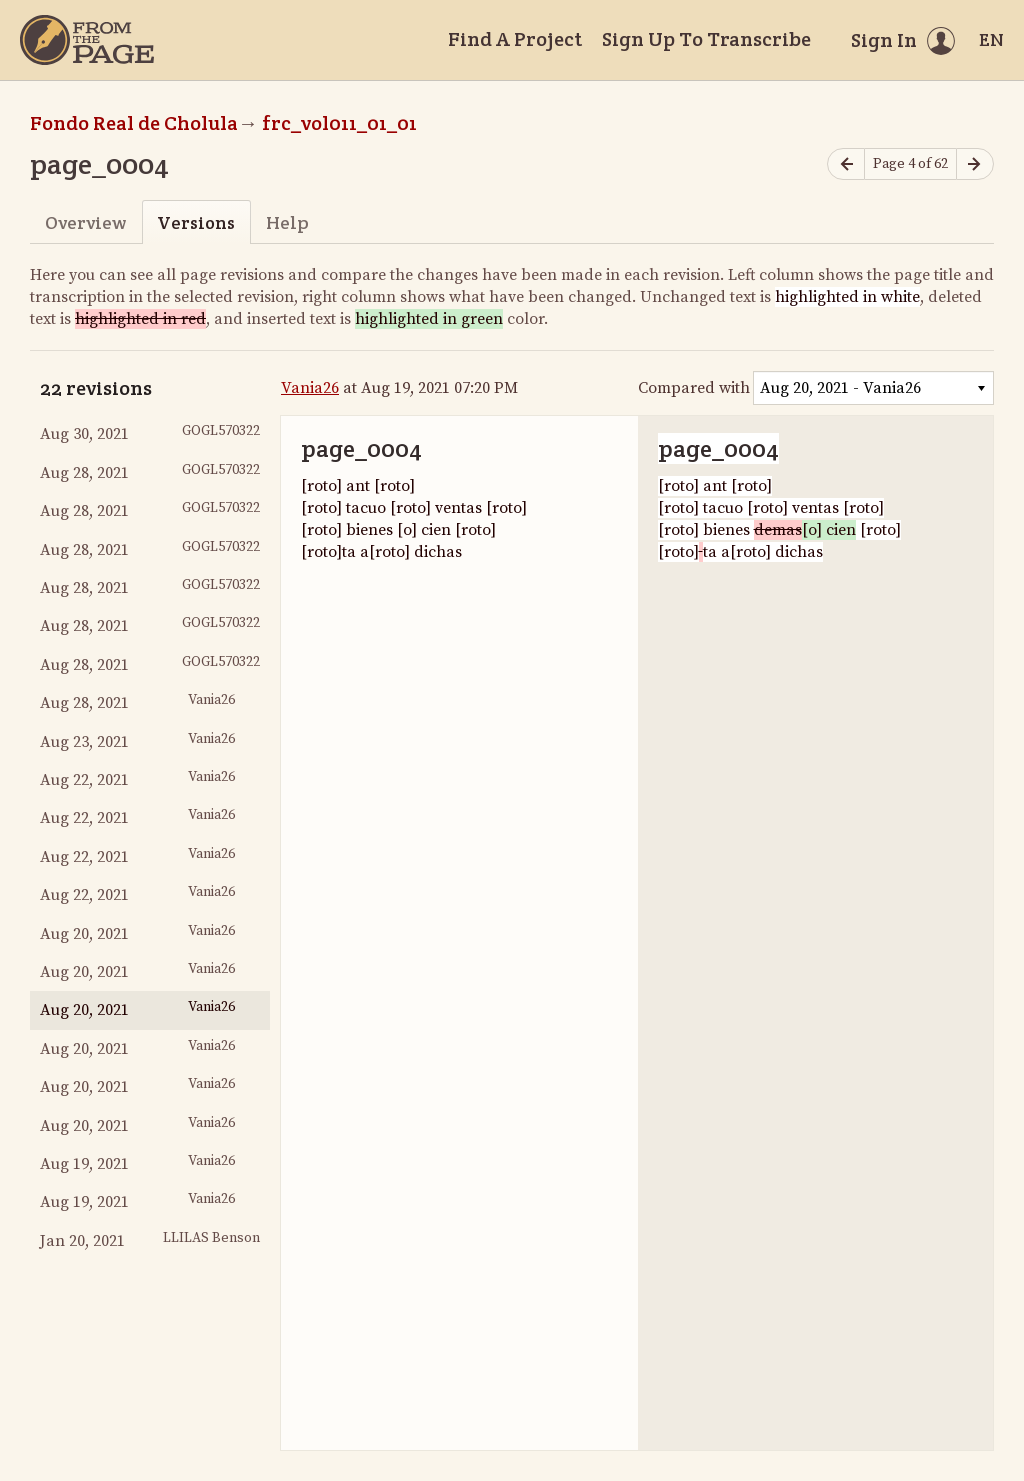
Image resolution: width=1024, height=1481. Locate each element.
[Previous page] (846, 164)
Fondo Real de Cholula (134, 123)
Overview (85, 222)
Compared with (694, 388)
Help (287, 222)
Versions (196, 222)
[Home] (87, 40)
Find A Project (515, 39)
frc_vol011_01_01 (339, 123)
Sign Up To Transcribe (706, 39)
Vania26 (310, 388)
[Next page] (975, 164)
